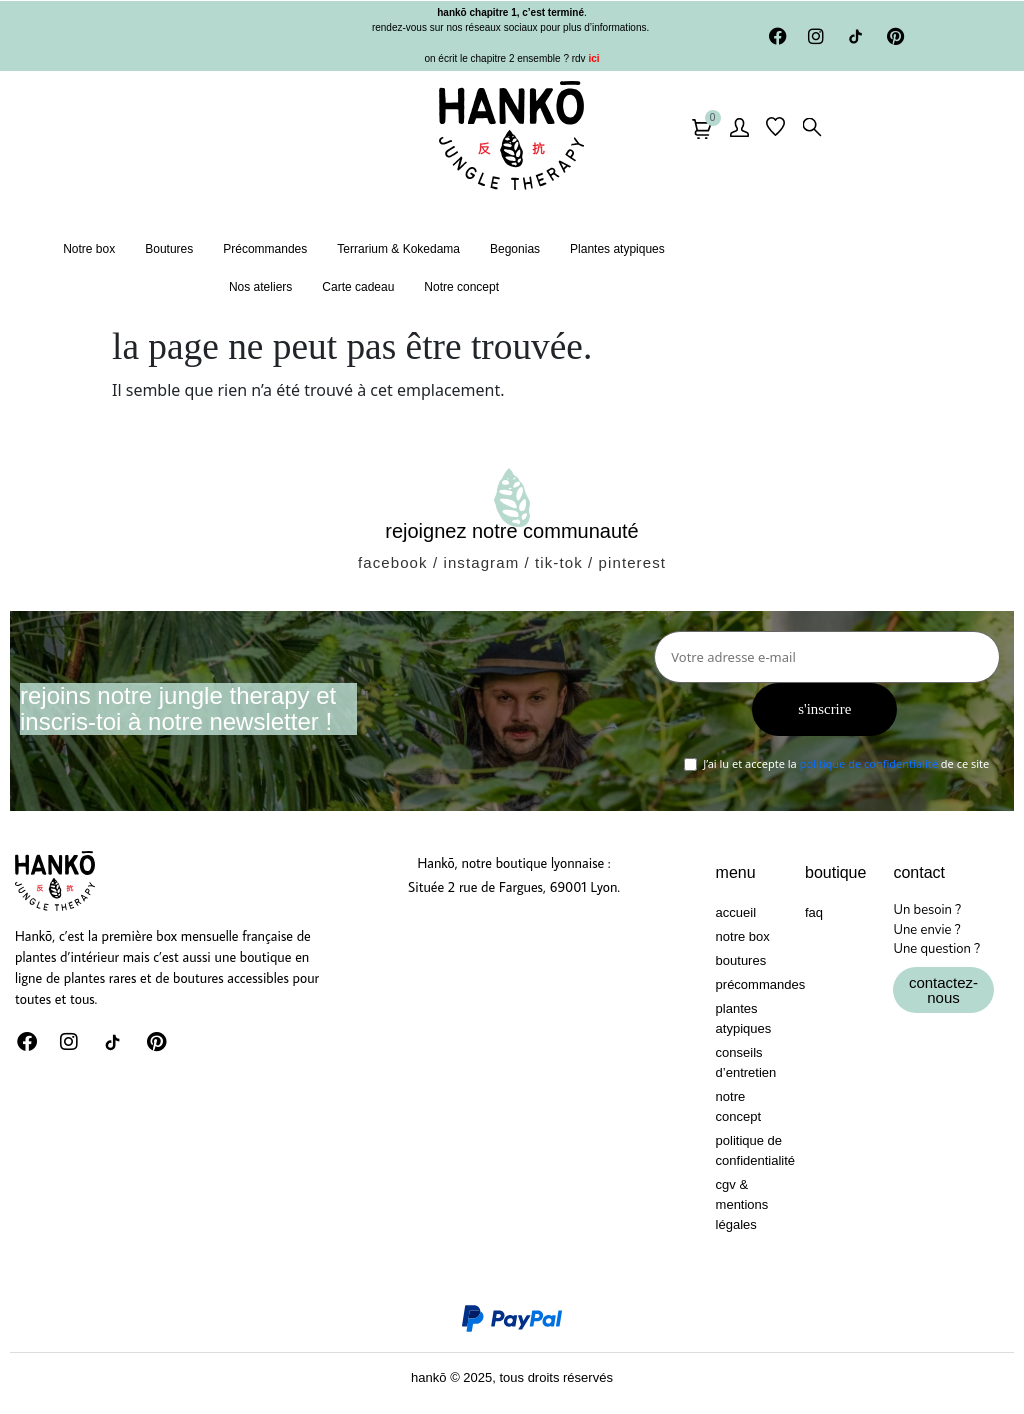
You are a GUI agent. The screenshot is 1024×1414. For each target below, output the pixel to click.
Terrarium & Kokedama (398, 249)
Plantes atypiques (617, 249)
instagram (481, 562)
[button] (805, 126)
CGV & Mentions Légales (742, 1204)
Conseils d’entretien (746, 1062)
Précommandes (265, 249)
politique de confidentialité (869, 764)
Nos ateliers (260, 287)
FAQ (814, 912)
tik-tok (559, 562)
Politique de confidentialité (750, 1150)
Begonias (515, 249)
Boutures (169, 249)
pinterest (632, 562)
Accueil (736, 912)
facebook (393, 562)
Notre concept (461, 287)
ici (593, 58)
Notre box (89, 249)
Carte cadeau (358, 287)
